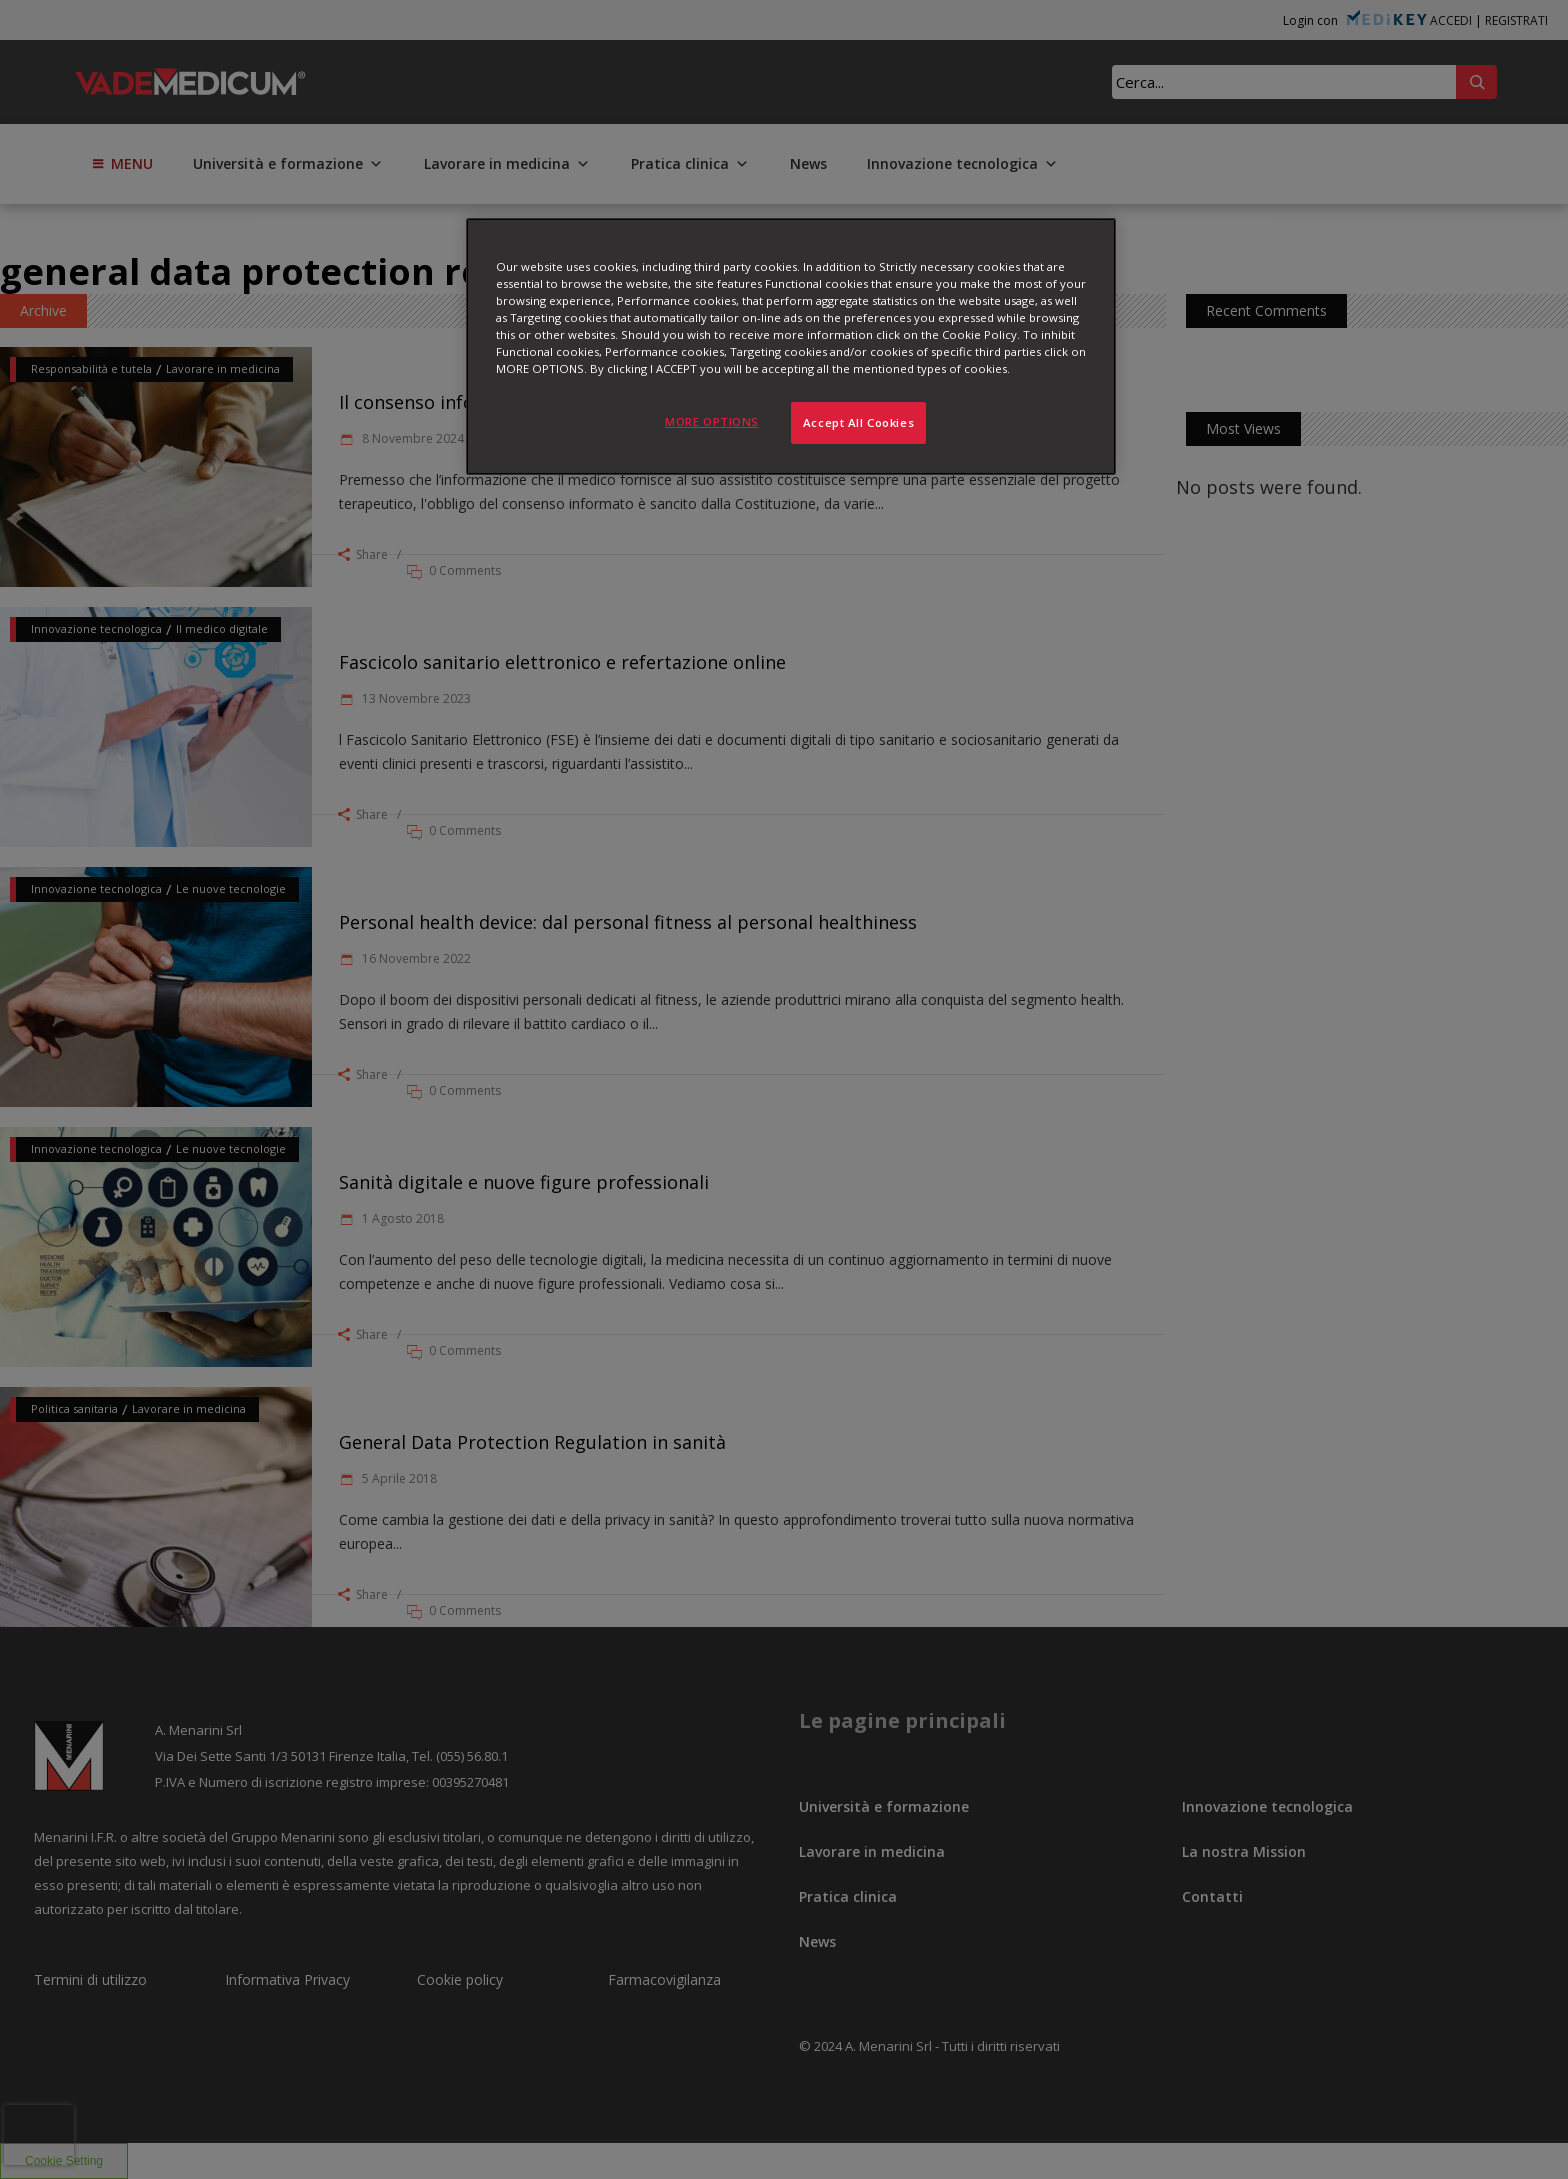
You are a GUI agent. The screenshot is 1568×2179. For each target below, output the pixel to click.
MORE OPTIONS (712, 421)
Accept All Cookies (858, 422)
